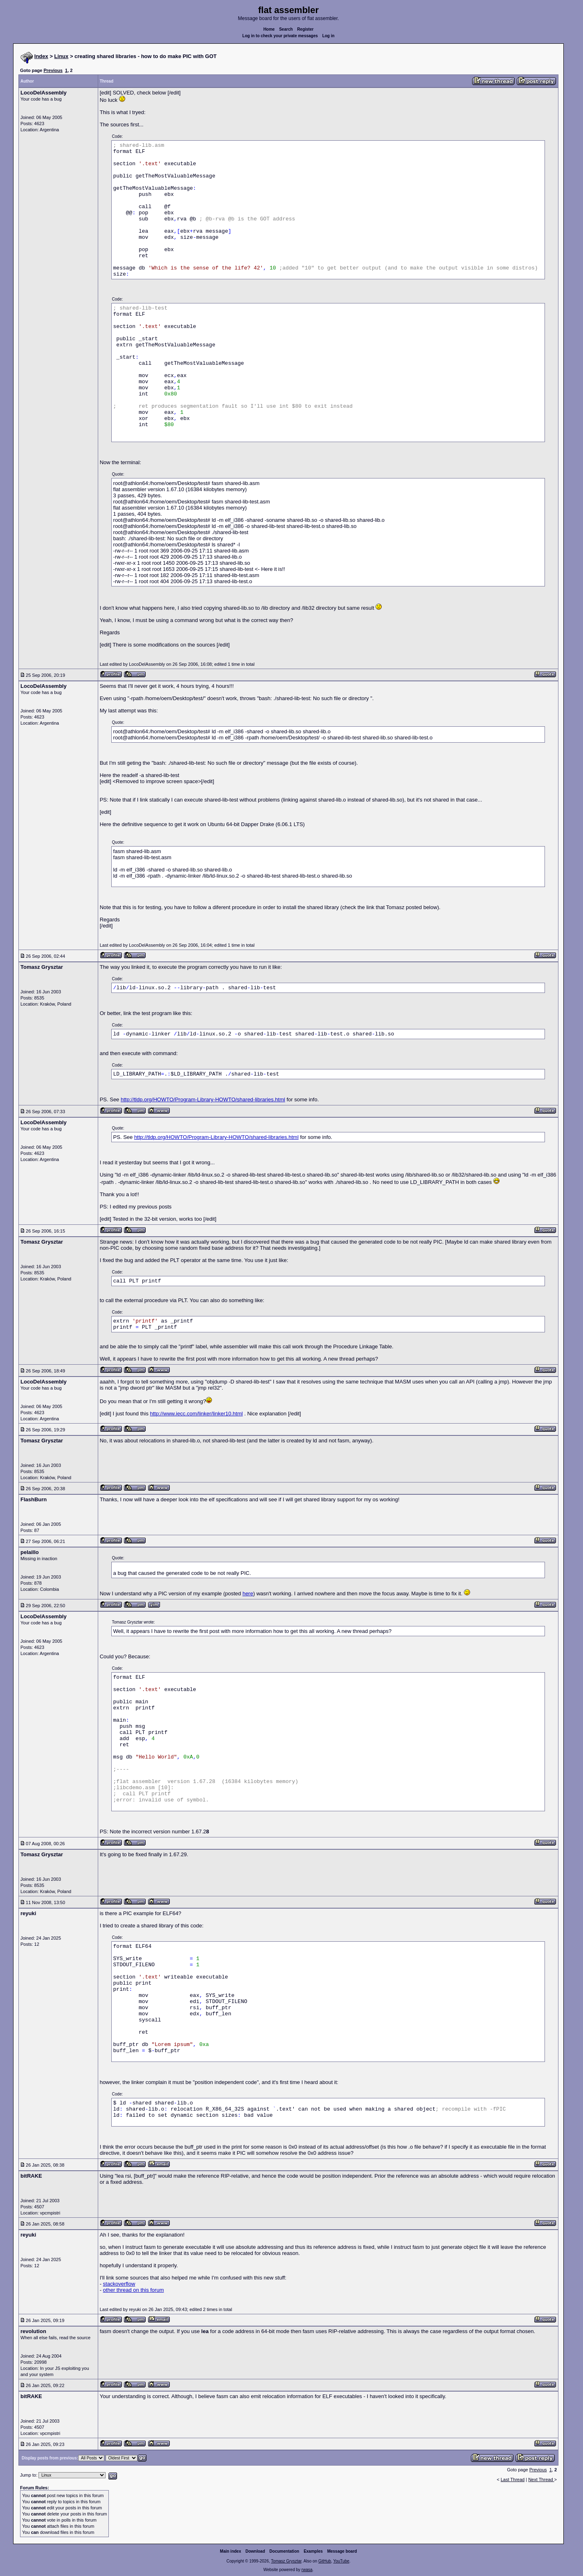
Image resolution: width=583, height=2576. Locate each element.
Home (269, 29)
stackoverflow (119, 2284)
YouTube (341, 2561)
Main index (230, 2551)
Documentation (284, 2551)
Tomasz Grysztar (286, 2561)
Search (286, 29)
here (248, 1593)
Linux (61, 56)
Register (305, 29)
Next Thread (541, 2479)
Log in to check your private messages (280, 36)
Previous (52, 70)
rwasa (307, 2569)
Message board (342, 2551)
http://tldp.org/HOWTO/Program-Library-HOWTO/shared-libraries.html (203, 1099)
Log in (328, 36)
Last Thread (513, 2479)
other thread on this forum (133, 2290)
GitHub (324, 2561)
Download (255, 2551)
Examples (313, 2551)
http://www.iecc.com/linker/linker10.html (196, 1413)
